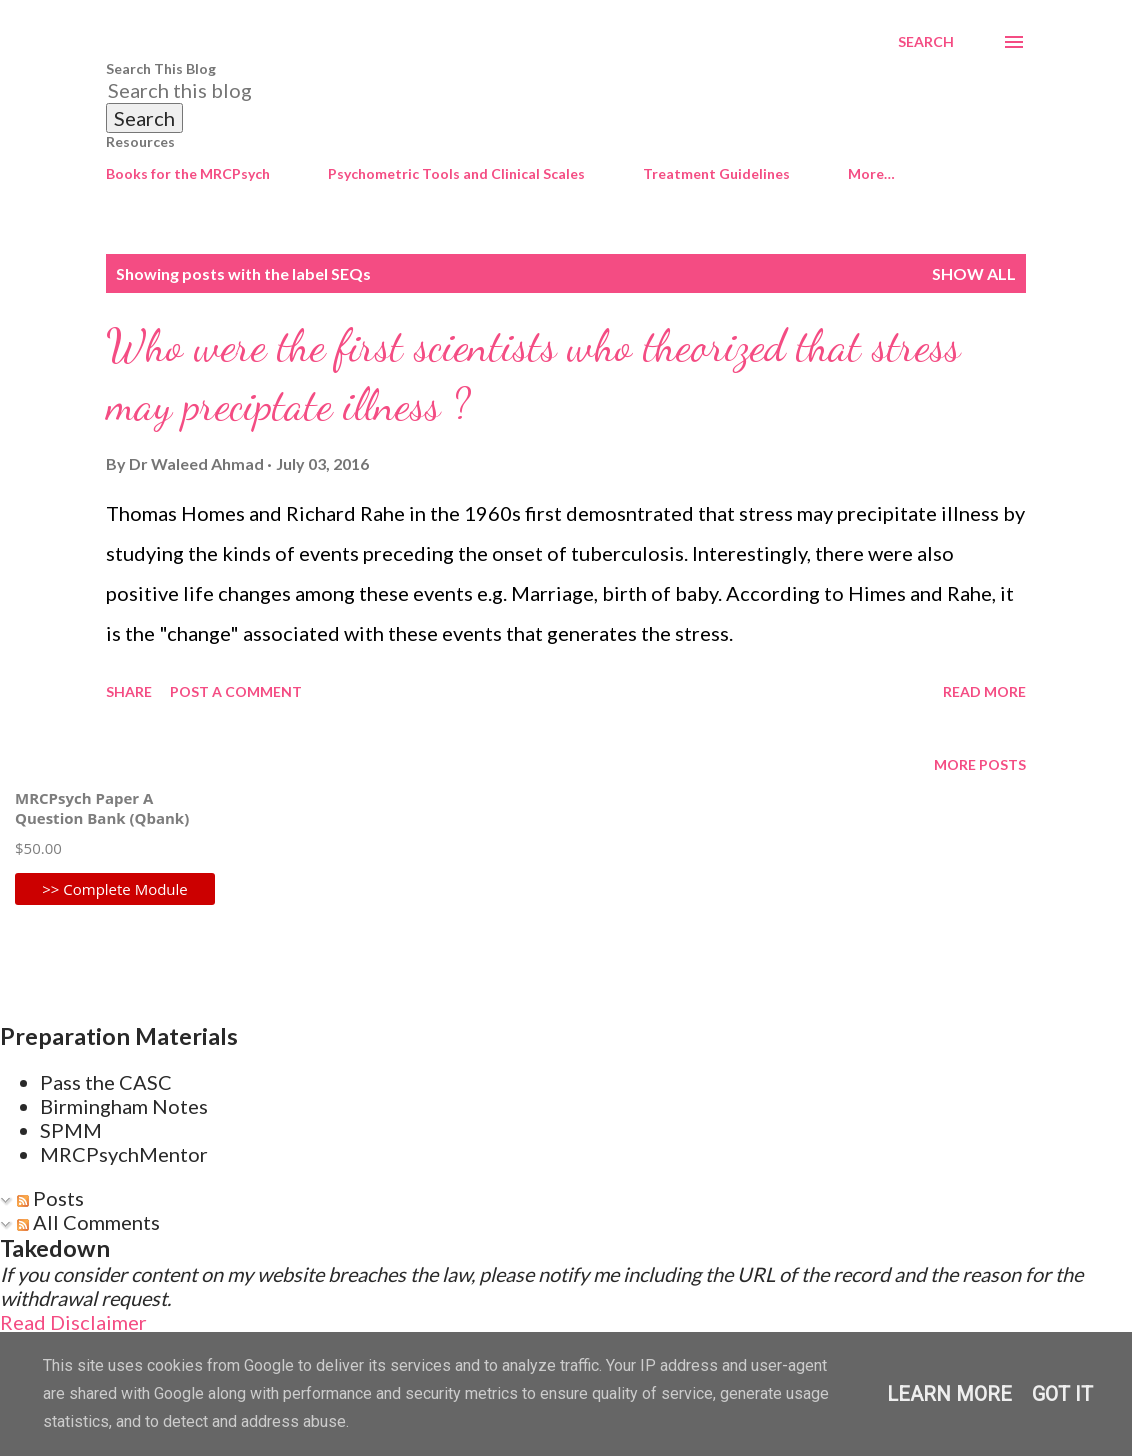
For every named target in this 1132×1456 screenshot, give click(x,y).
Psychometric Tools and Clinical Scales (456, 173)
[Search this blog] (542, 90)
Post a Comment (236, 691)
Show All (974, 273)
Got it (1062, 1394)
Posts (50, 1198)
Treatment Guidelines (716, 173)
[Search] (926, 42)
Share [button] (129, 691)
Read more (984, 691)
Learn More (949, 1394)
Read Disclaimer (73, 1322)
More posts (980, 764)
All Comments (88, 1222)
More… (871, 173)
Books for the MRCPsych (188, 173)
